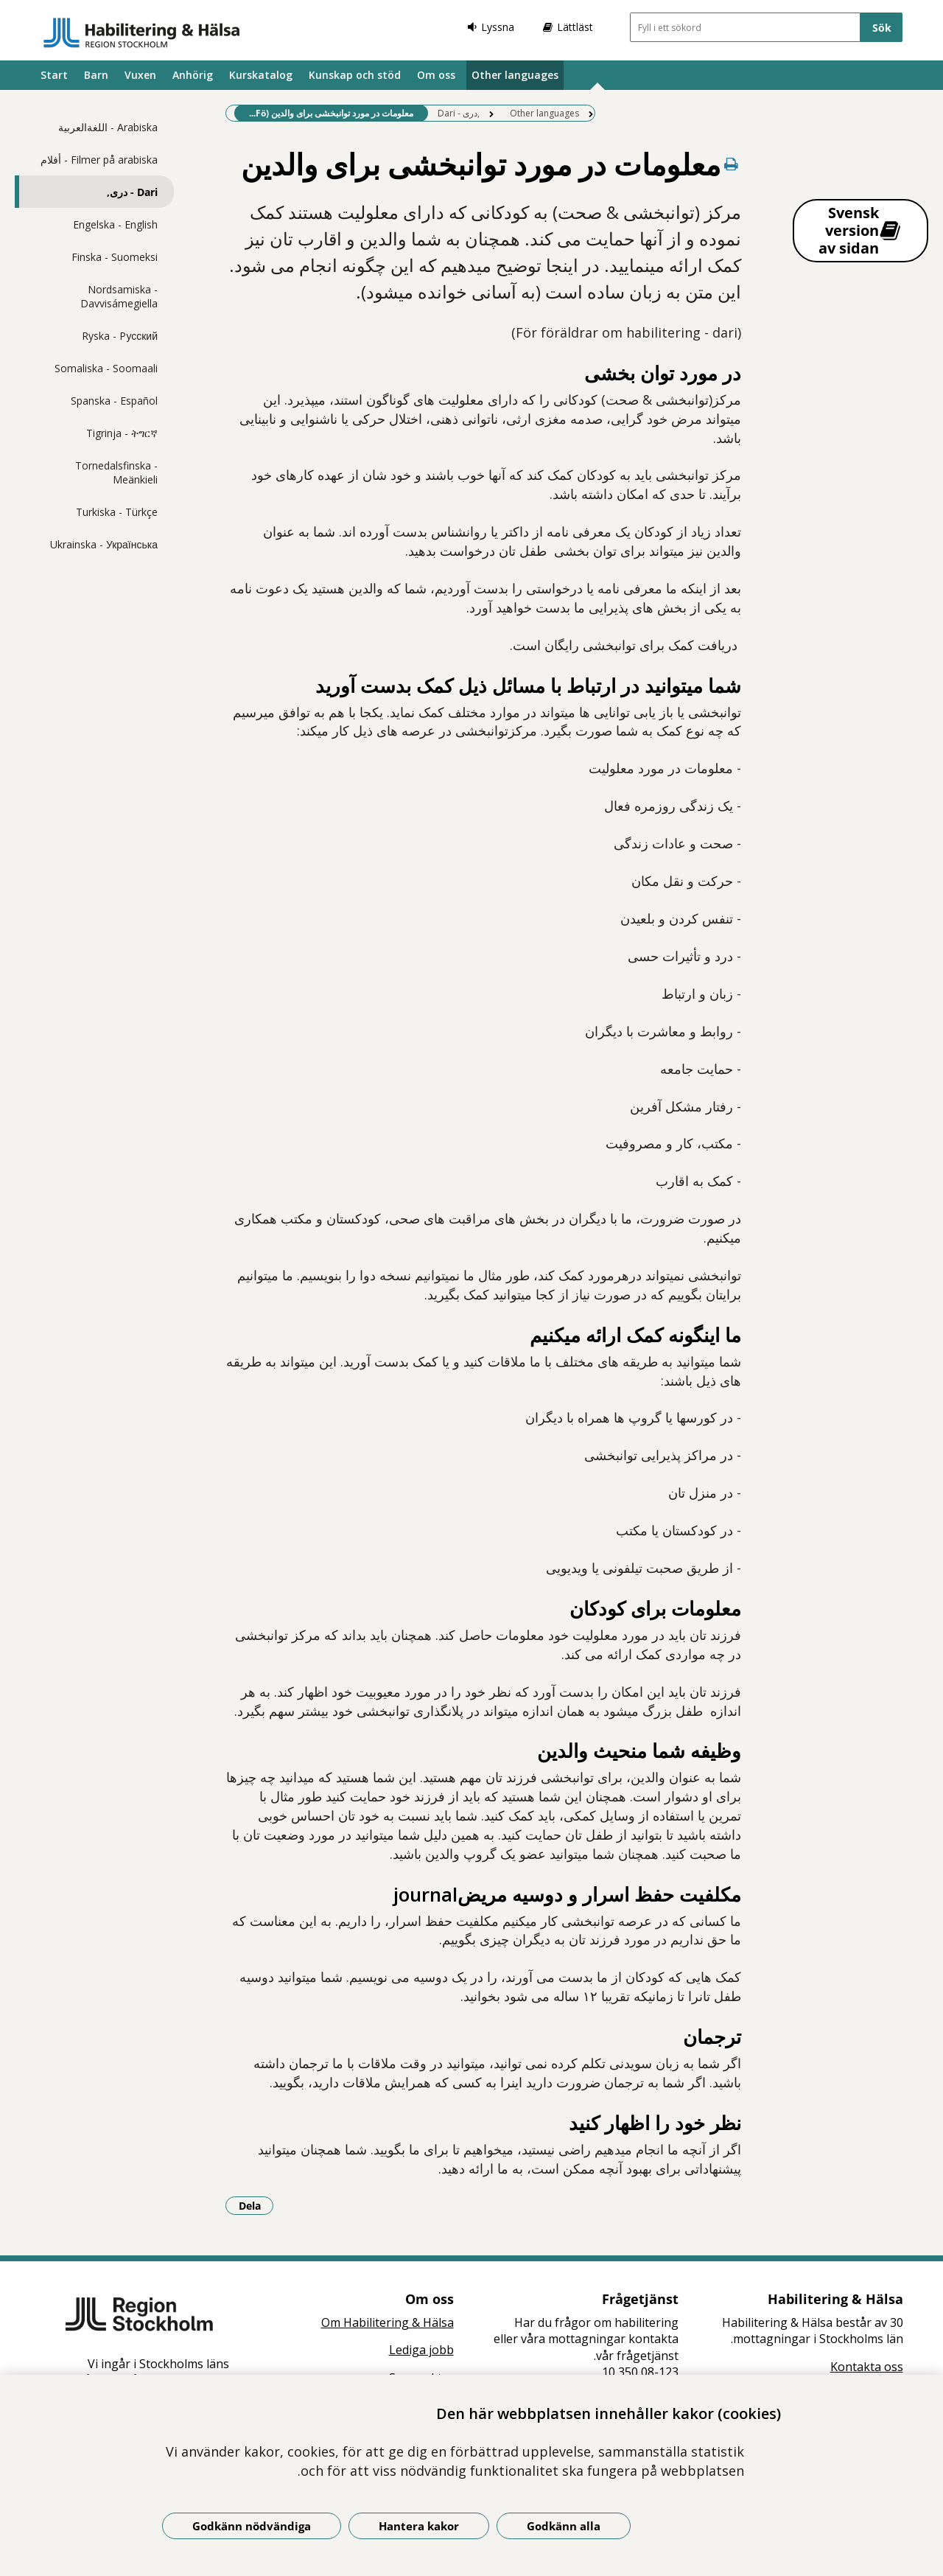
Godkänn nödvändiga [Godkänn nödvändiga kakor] (251, 2526)
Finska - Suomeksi (114, 257)
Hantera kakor (419, 2526)
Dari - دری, (132, 192)
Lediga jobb (421, 2350)
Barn (96, 75)
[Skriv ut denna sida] (731, 164)
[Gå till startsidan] (142, 32)
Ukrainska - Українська (104, 544)
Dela (256, 2205)
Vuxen (140, 75)
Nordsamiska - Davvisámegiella (119, 296)
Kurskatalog (260, 75)
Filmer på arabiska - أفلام (99, 160)
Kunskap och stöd (355, 75)
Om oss (436, 75)
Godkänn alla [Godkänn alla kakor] (563, 2526)
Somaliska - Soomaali (106, 368)
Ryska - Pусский (120, 336)
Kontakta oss (866, 2367)
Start (54, 75)
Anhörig (192, 75)
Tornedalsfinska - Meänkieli (116, 472)
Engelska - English (115, 224)
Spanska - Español (114, 401)
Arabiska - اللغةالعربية (108, 127)
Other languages (515, 75)
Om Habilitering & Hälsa (387, 2322)
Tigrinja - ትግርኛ (122, 433)
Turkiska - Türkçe (117, 512)
